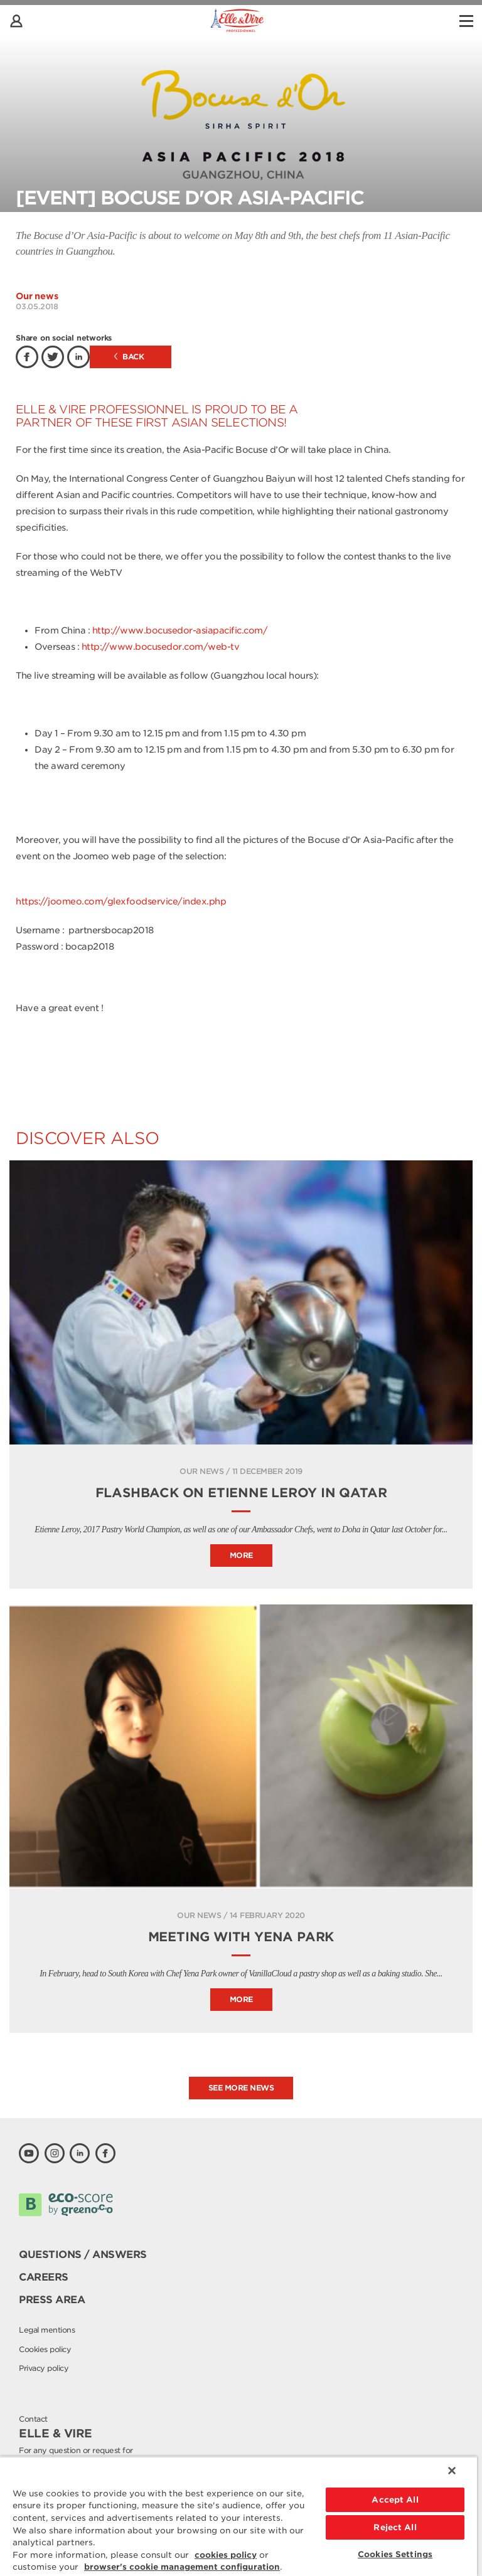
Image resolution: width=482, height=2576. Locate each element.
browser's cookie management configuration (182, 2567)
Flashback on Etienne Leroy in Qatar (241, 1492)
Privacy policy (43, 2368)
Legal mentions (47, 2330)
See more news (241, 2087)
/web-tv (221, 647)
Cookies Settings (395, 2554)
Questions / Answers (83, 2255)
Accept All (395, 2499)
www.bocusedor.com (156, 647)
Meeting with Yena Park (241, 1936)
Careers (43, 2277)
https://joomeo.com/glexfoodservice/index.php (121, 901)
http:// (96, 647)
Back (129, 356)
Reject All (394, 2527)
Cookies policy (45, 2349)
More (241, 1555)
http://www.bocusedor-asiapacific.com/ (180, 630)
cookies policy (226, 2555)
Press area (52, 2300)
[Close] (452, 2470)
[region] (238, 2516)
